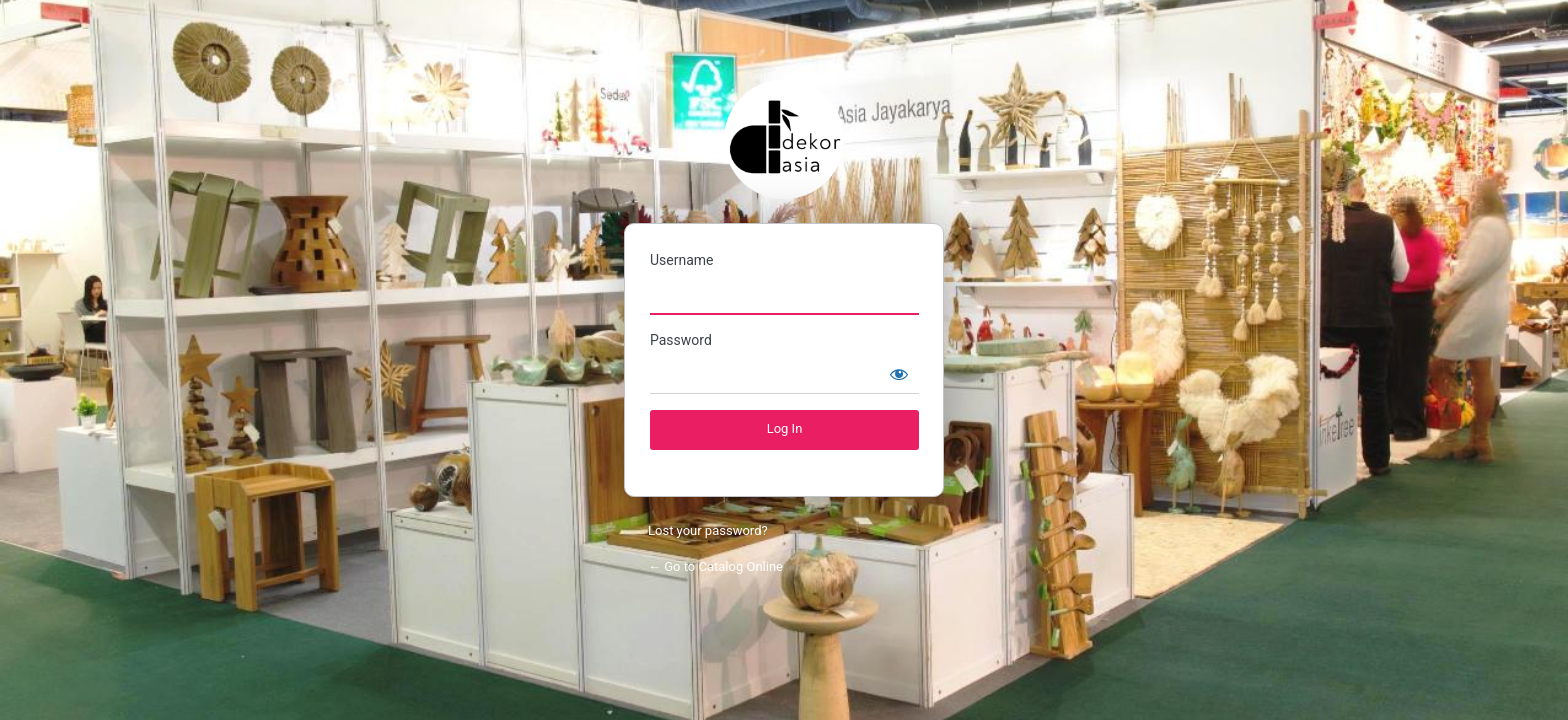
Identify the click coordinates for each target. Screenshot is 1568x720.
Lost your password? (708, 530)
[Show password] (899, 374)
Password (681, 340)
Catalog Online (784, 138)
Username (682, 260)
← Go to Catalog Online (715, 566)
